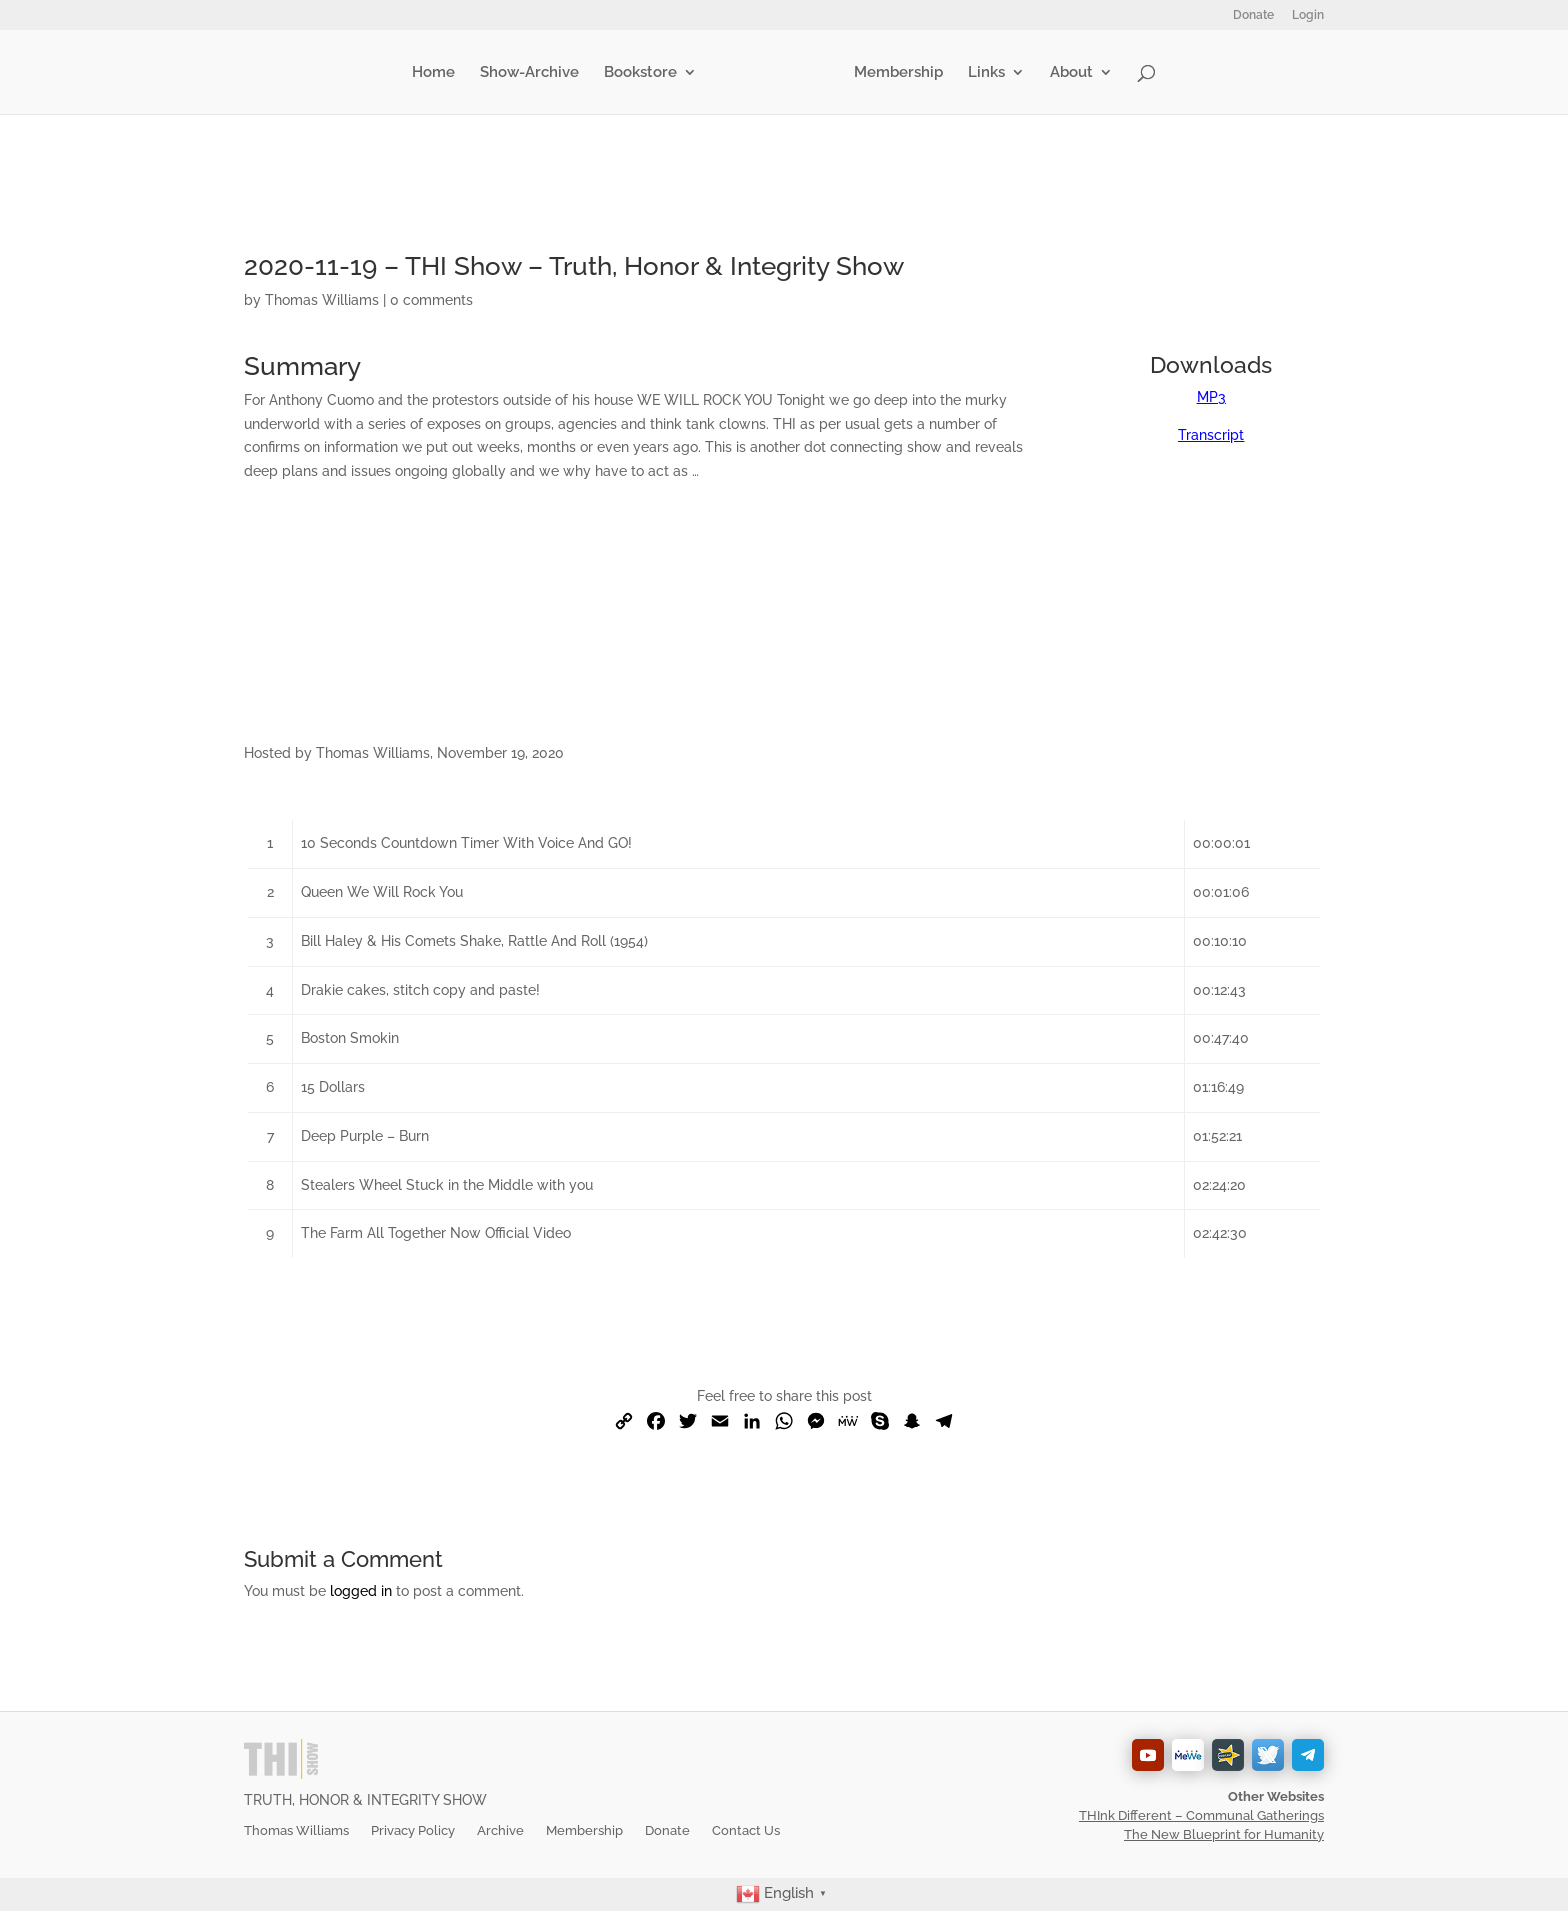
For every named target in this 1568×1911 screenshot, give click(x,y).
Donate (1253, 15)
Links (982, 73)
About (1067, 73)
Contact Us (746, 1830)
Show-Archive (533, 73)
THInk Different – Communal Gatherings (1201, 1815)
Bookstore (644, 73)
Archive (500, 1830)
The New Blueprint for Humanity (1224, 1834)
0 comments (431, 300)
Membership (894, 73)
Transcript (1211, 435)
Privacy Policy (413, 1830)
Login (1308, 15)
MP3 (1211, 397)
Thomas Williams (322, 300)
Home (437, 73)
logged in (361, 1591)
